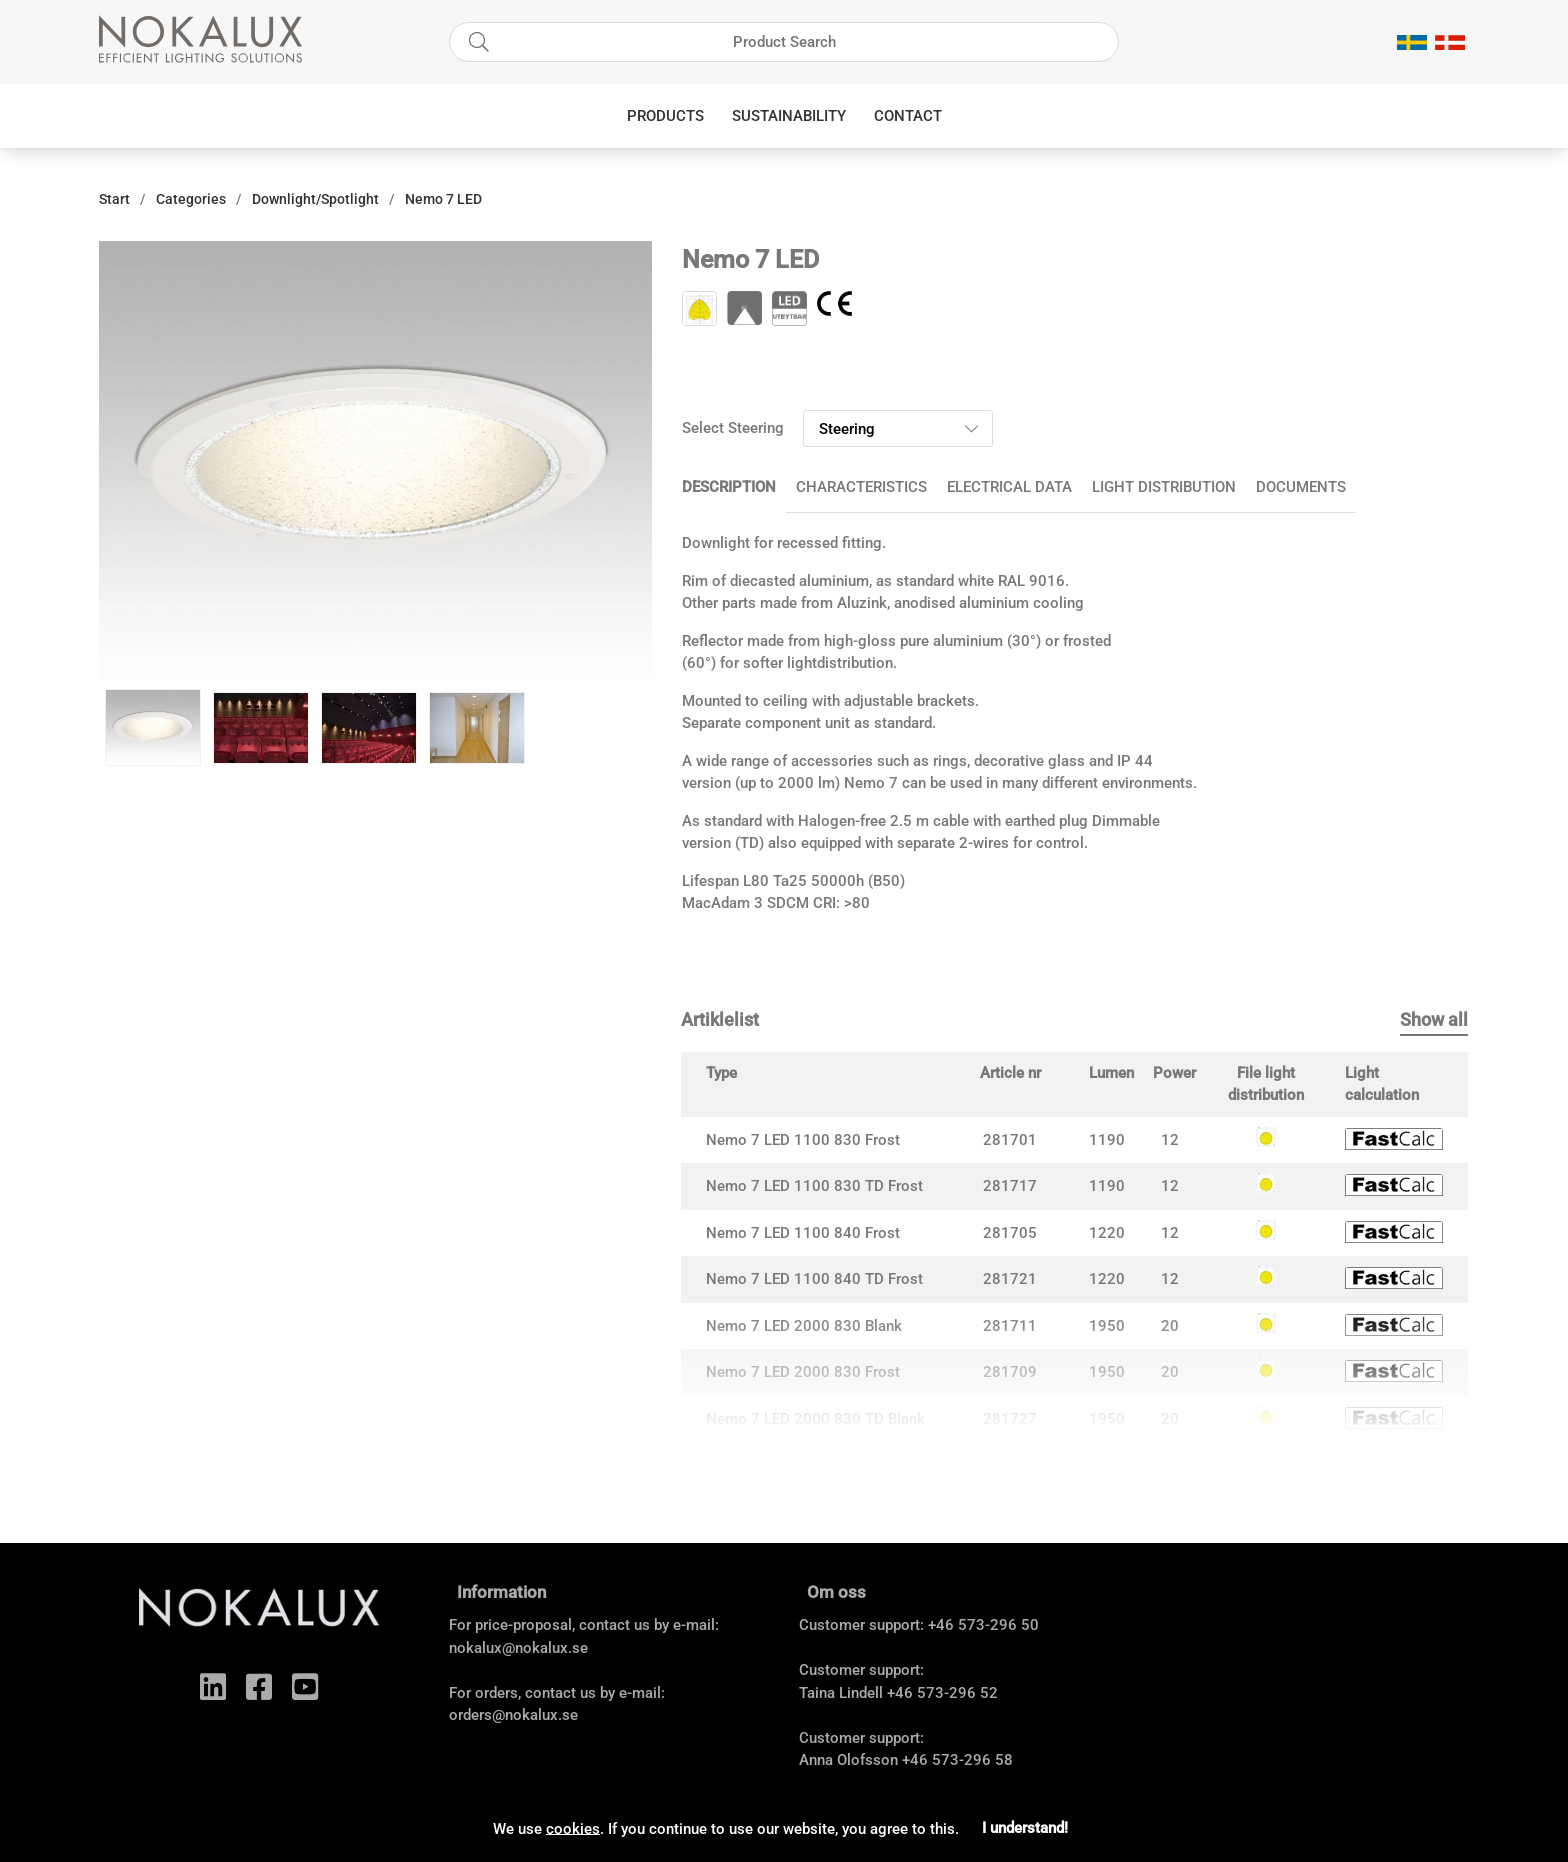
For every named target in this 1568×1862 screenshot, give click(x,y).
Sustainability (789, 116)
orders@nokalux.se (513, 1715)
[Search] (784, 42)
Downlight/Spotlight (315, 199)
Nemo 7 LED (443, 199)
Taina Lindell (841, 1693)
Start (114, 199)
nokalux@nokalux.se (518, 1648)
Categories (191, 199)
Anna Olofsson (848, 1760)
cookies (573, 1828)
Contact (908, 116)
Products (665, 116)
